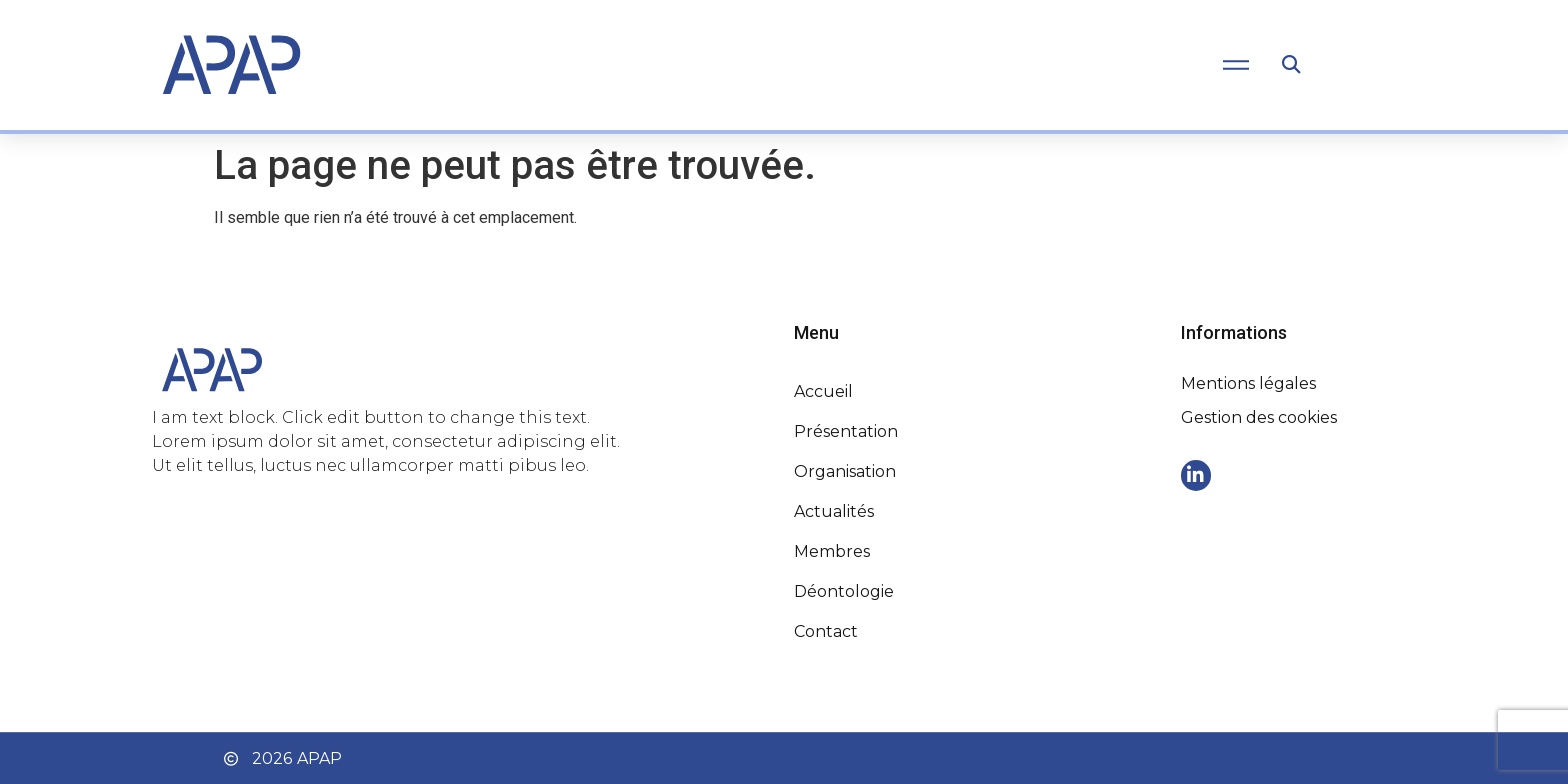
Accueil (823, 391)
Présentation (846, 431)
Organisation (845, 471)
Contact (826, 631)
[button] (1290, 65)
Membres (832, 551)
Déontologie (844, 591)
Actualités (834, 511)
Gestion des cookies (1259, 417)
